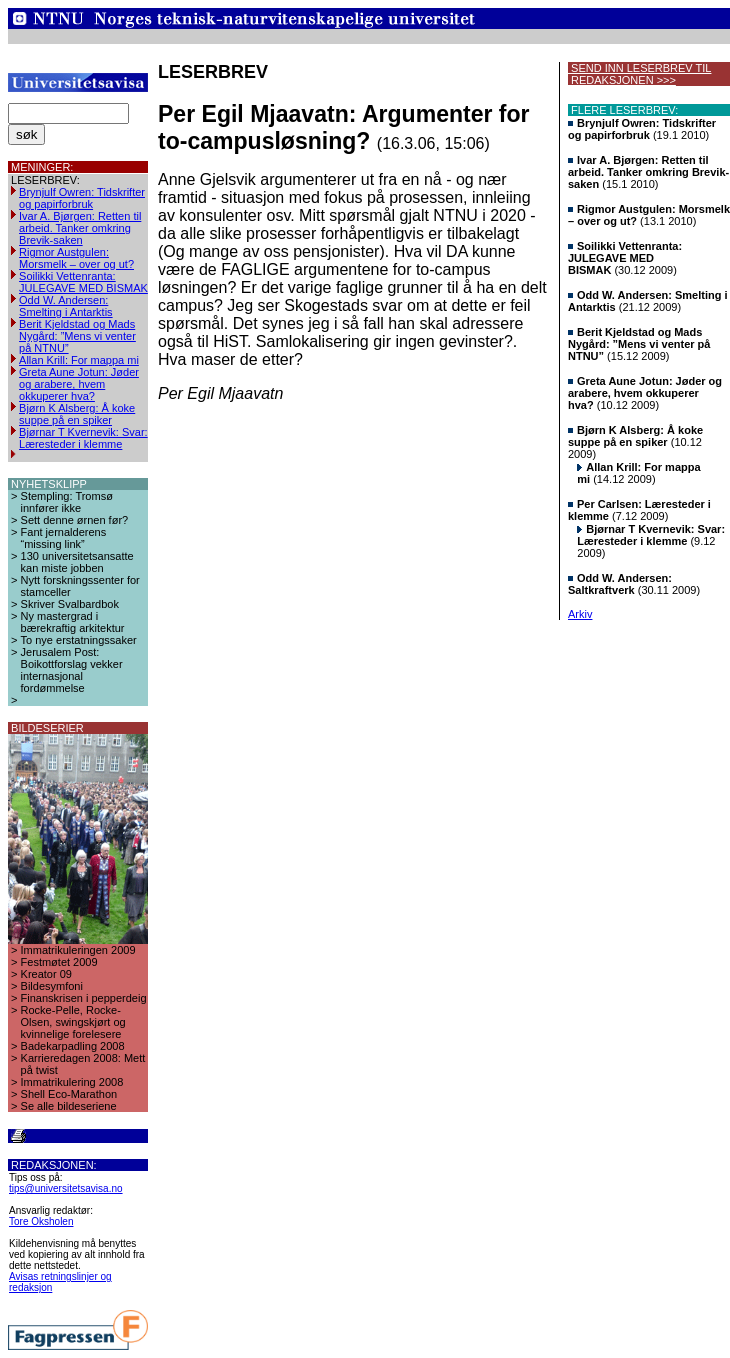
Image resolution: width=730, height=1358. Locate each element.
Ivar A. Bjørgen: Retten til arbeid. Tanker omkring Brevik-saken (80, 228)
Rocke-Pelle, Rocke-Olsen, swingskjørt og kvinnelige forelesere (73, 1022)
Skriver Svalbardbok (70, 604)
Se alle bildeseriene (69, 1106)
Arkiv (580, 614)
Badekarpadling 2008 (73, 1046)
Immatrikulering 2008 (72, 1082)
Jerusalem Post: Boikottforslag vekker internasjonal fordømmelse (72, 670)
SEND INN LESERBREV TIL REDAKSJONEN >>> (639, 74)
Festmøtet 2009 (59, 962)
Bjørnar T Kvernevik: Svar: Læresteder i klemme (83, 438)
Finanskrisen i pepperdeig (84, 998)
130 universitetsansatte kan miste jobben (77, 562)
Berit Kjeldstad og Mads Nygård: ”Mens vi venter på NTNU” (77, 336)
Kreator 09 (46, 974)
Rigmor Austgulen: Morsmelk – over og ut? (76, 258)
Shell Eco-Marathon (69, 1094)
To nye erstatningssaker (79, 640)
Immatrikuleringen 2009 (78, 950)
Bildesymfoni (52, 986)
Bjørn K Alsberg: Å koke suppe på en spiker (77, 414)
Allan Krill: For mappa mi (79, 360)
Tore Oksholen (41, 1221)
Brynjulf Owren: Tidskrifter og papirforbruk (82, 198)
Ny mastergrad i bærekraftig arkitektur (73, 622)
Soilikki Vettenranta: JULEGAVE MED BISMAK (83, 282)
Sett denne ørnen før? (75, 520)
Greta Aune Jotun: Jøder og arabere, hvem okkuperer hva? (79, 384)
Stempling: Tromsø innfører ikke (67, 502)
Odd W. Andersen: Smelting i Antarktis (66, 306)
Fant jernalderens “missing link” (64, 538)
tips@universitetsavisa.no (66, 1188)
